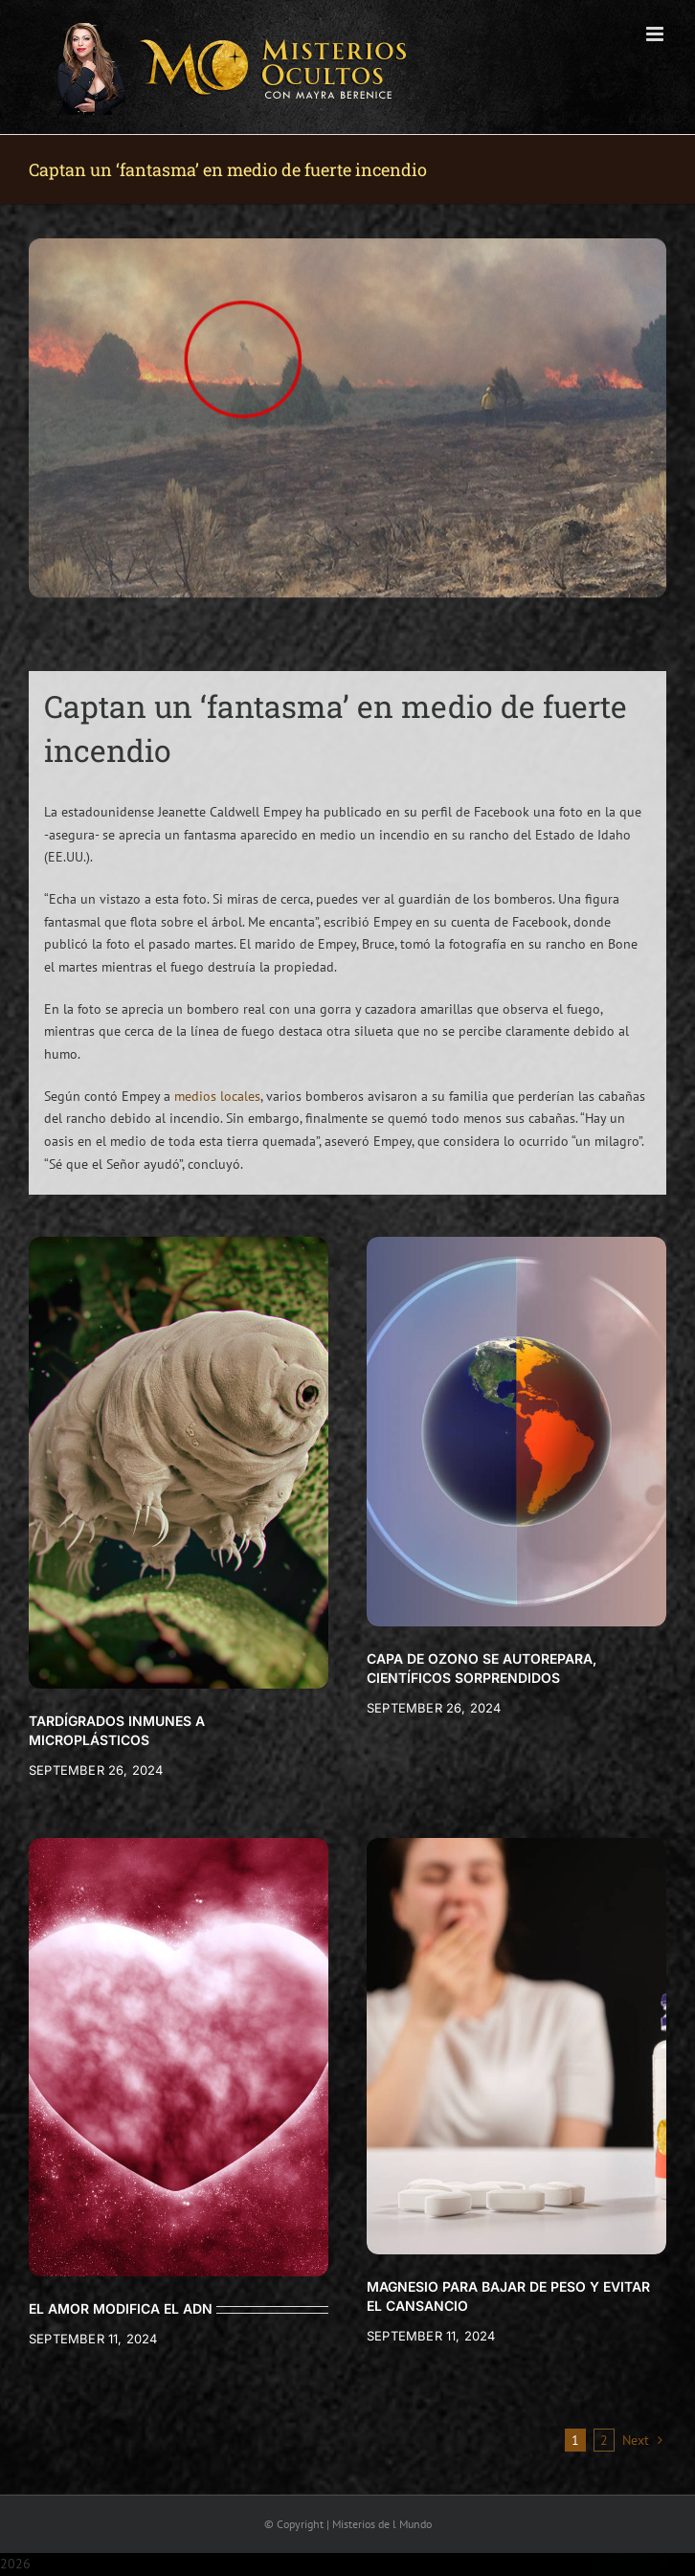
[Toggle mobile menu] (656, 34)
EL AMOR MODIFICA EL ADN (121, 2308)
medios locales (217, 1096)
